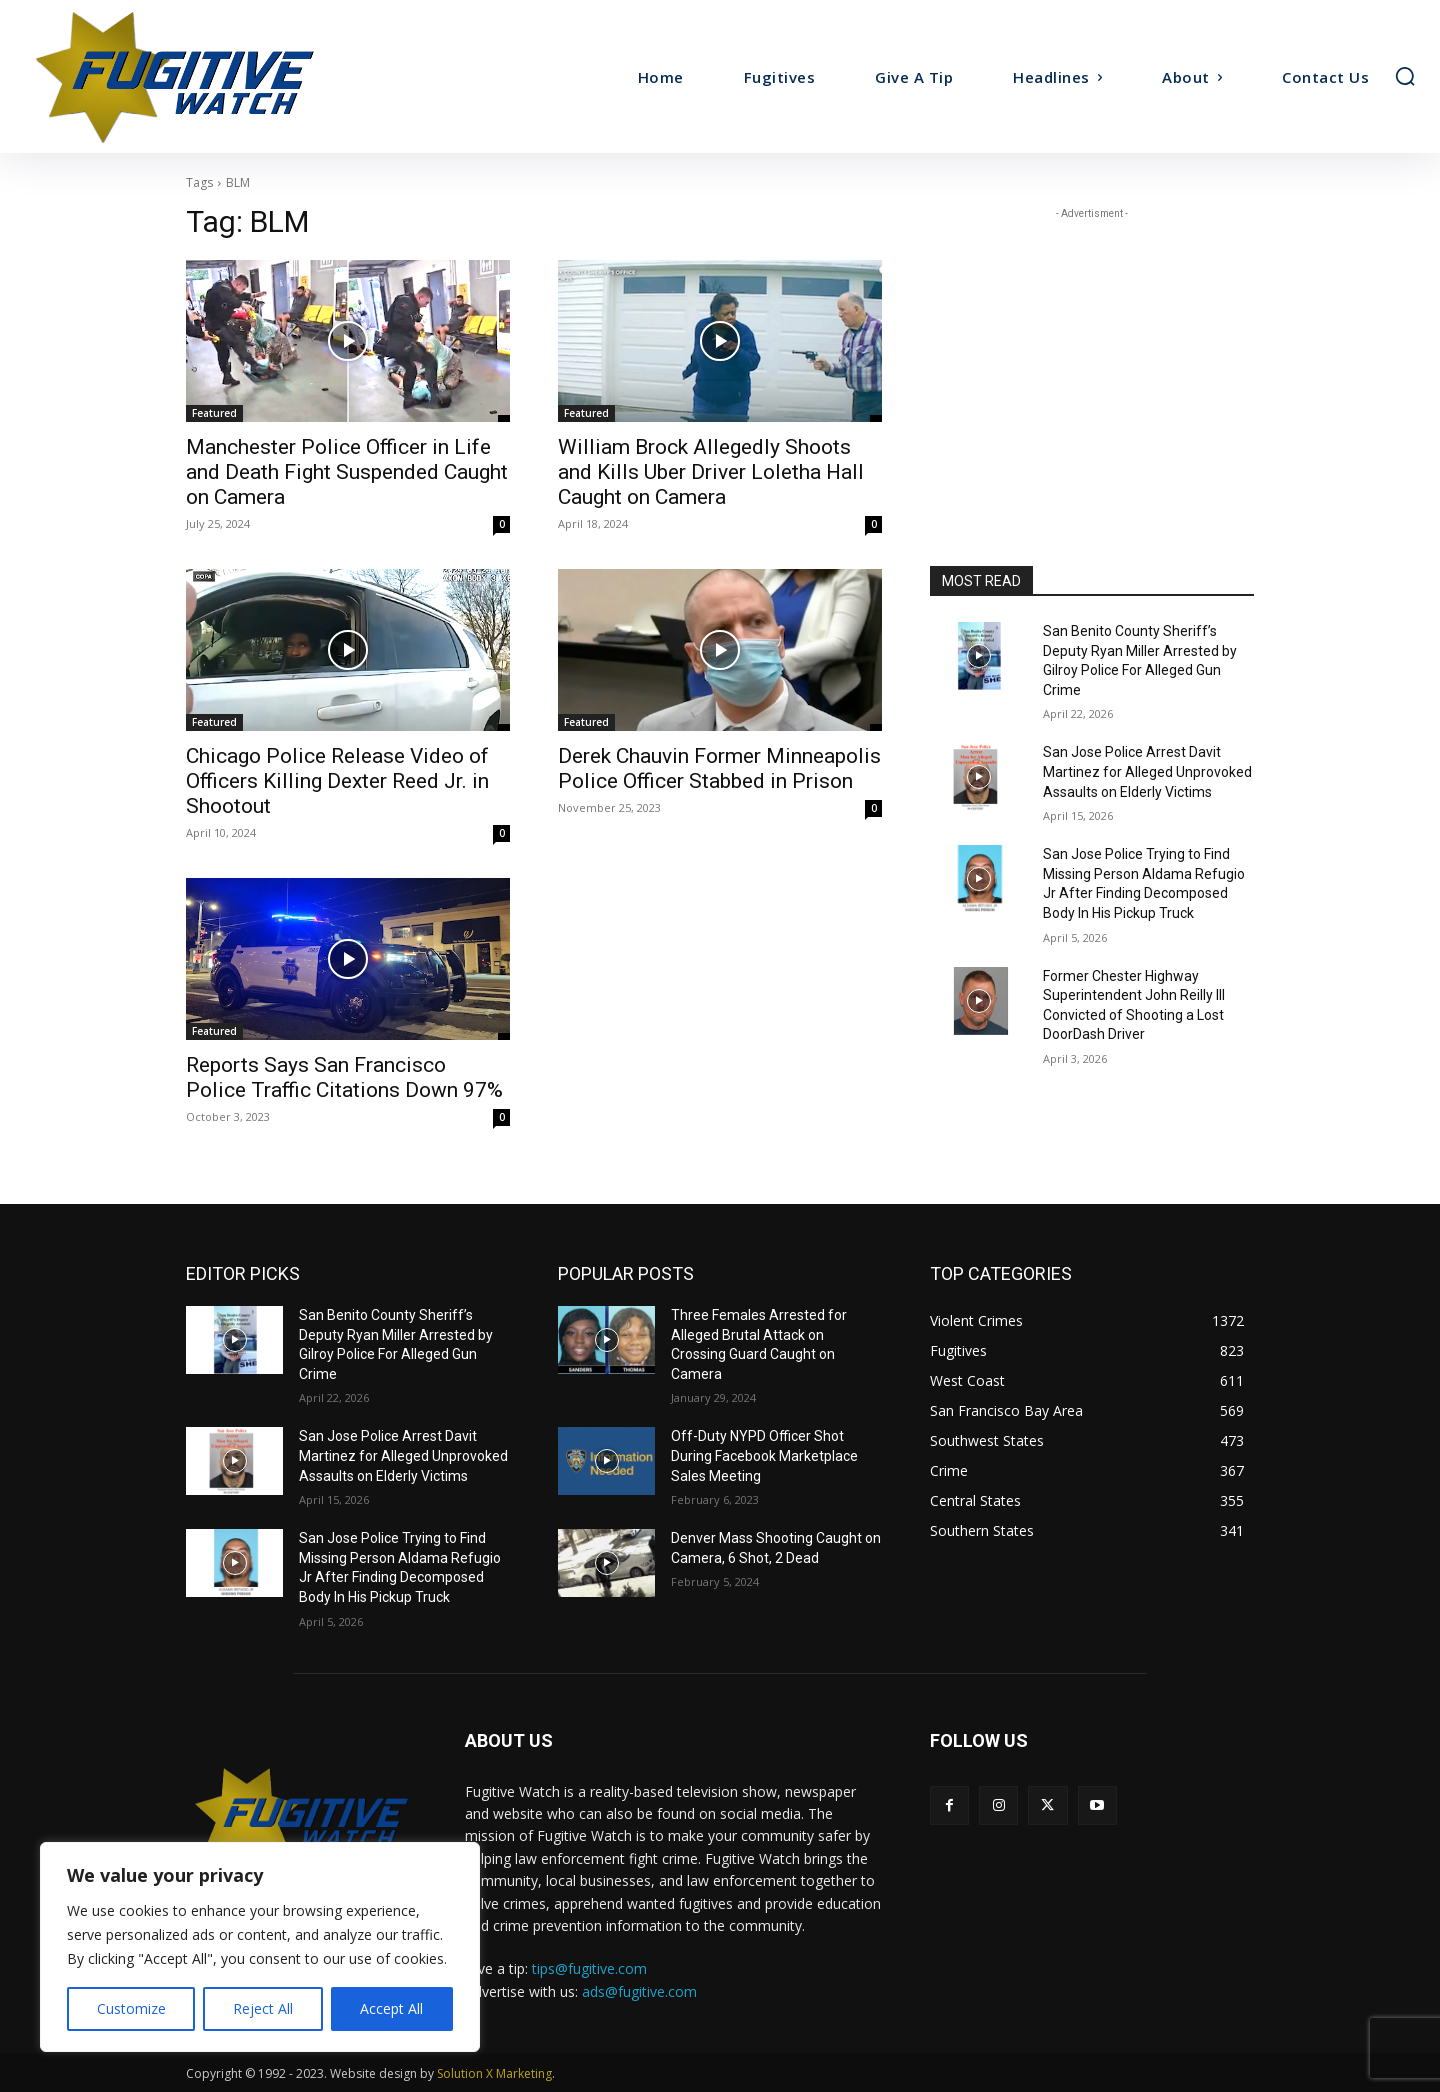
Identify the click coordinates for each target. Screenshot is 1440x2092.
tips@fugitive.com (589, 1968)
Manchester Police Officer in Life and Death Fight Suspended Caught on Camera (347, 472)
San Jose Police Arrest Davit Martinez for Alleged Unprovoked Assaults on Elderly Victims (1147, 771)
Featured (214, 413)
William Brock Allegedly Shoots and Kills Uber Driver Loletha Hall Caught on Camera (711, 472)
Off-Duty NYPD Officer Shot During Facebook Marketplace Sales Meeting (764, 1455)
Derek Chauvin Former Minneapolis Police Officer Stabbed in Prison (719, 768)
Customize (131, 2008)
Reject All (263, 2008)
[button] (1405, 76)
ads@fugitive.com (639, 1991)
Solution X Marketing (494, 2073)
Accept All (391, 2008)
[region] (260, 1947)
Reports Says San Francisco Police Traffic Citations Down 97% (344, 1077)
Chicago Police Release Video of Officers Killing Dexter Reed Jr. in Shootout (337, 781)
